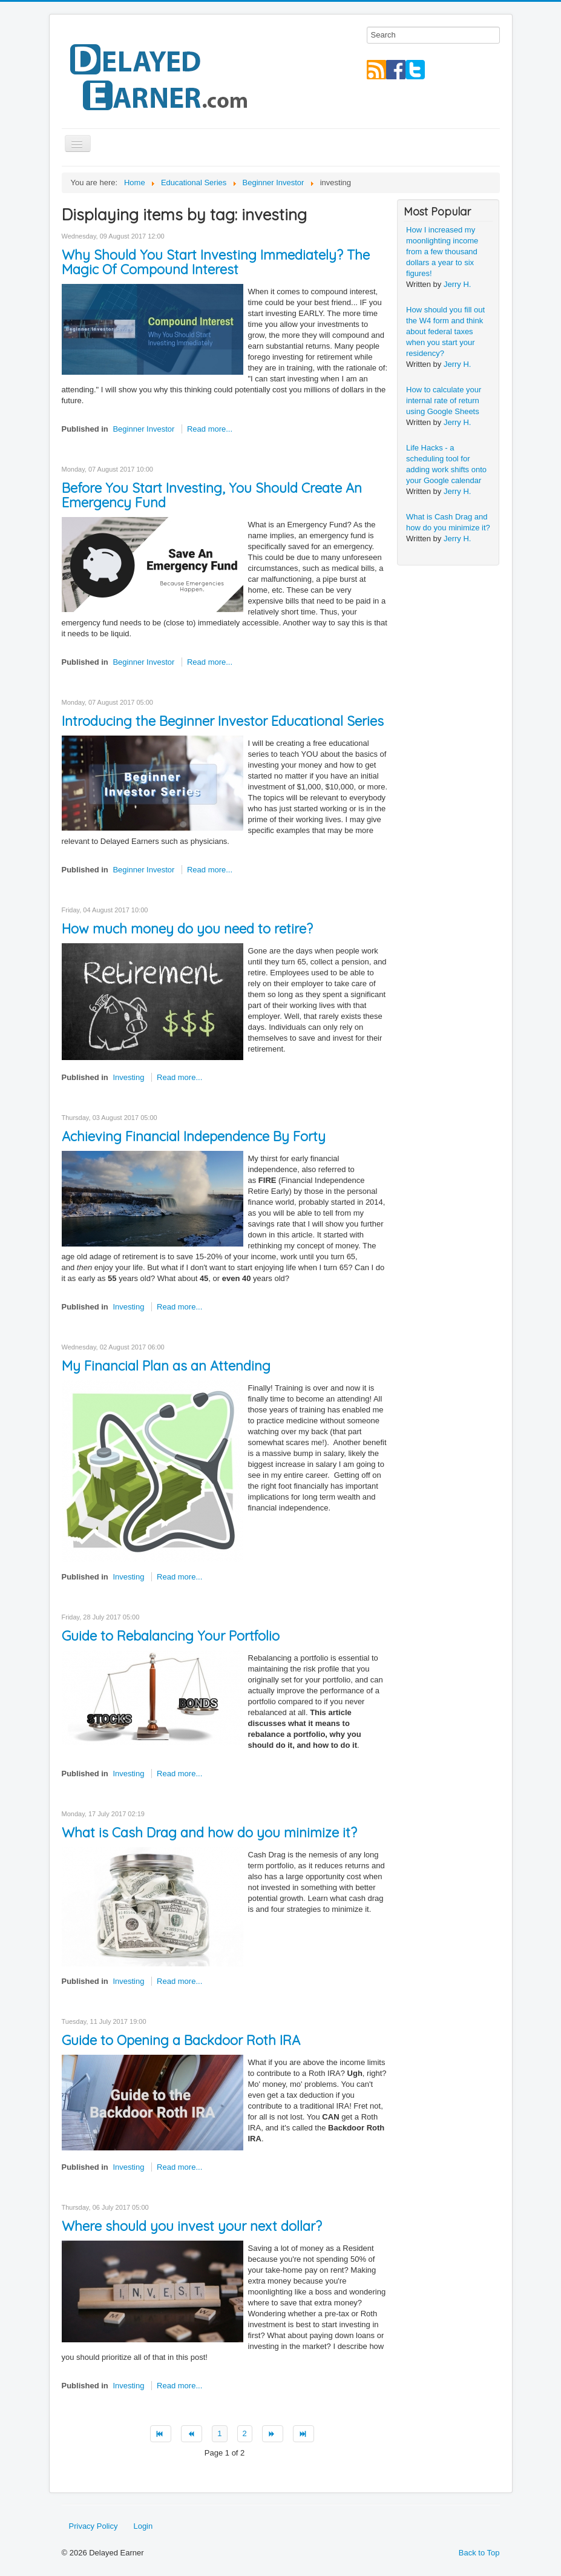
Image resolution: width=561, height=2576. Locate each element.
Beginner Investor (143, 428)
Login (143, 2526)
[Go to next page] (272, 2433)
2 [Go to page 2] (245, 2433)
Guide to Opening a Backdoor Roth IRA (181, 2040)
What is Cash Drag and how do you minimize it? (209, 1832)
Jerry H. (457, 284)
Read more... (209, 428)
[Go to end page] (303, 2433)
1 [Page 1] (219, 2433)
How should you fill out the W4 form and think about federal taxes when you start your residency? (445, 331)
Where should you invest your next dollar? (192, 2226)
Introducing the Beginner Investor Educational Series (223, 721)
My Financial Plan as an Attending (166, 1365)
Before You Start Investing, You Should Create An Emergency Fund (212, 495)
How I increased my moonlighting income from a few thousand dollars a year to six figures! (442, 251)
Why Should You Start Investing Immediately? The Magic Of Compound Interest (216, 262)
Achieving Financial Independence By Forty (194, 1136)
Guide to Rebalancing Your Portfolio (171, 1635)
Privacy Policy (93, 2526)
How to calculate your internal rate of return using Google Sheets (443, 400)
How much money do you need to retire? (187, 928)
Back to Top (479, 2552)
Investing (128, 1077)
